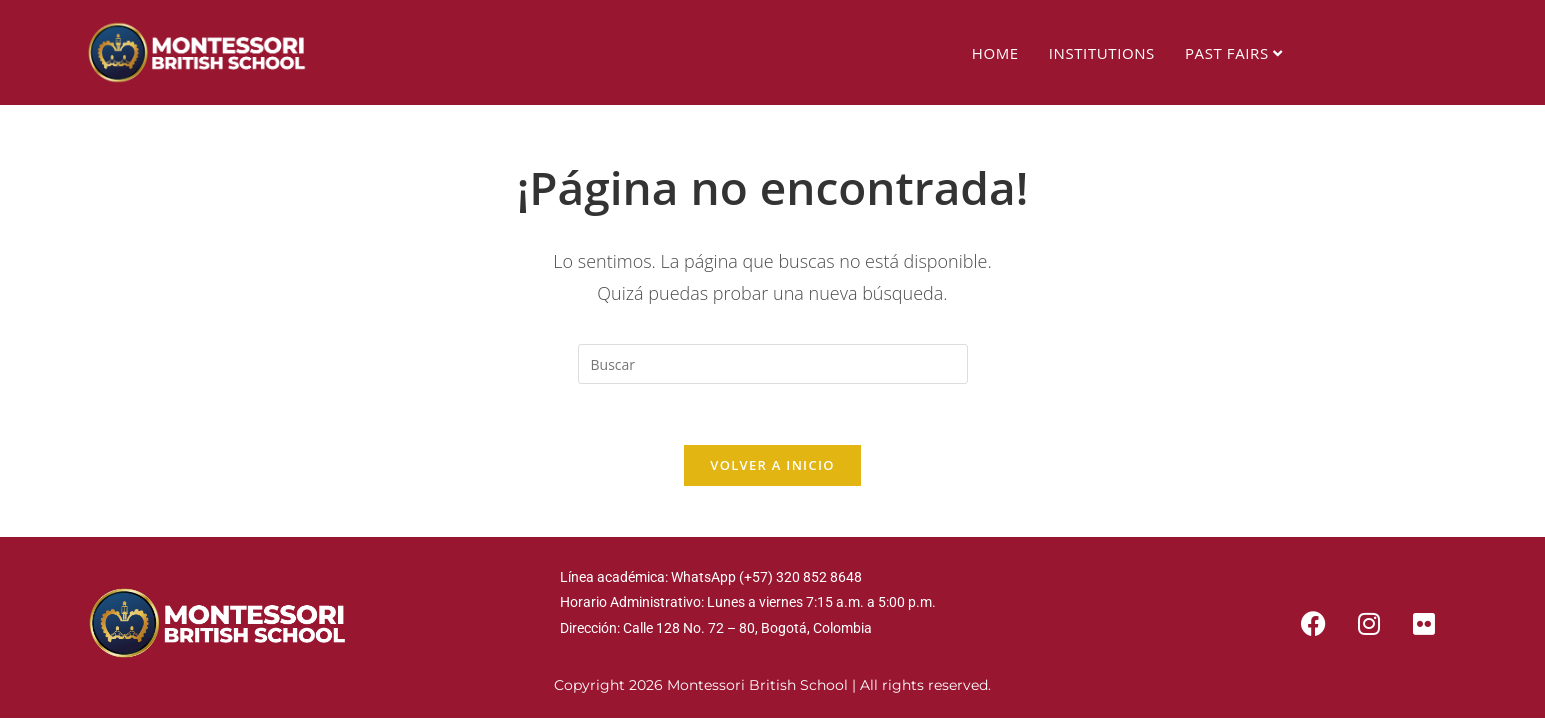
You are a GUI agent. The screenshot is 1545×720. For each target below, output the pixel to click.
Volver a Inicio (772, 465)
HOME (995, 53)
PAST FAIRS (1234, 53)
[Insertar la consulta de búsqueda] (773, 364)
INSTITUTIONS (1102, 53)
